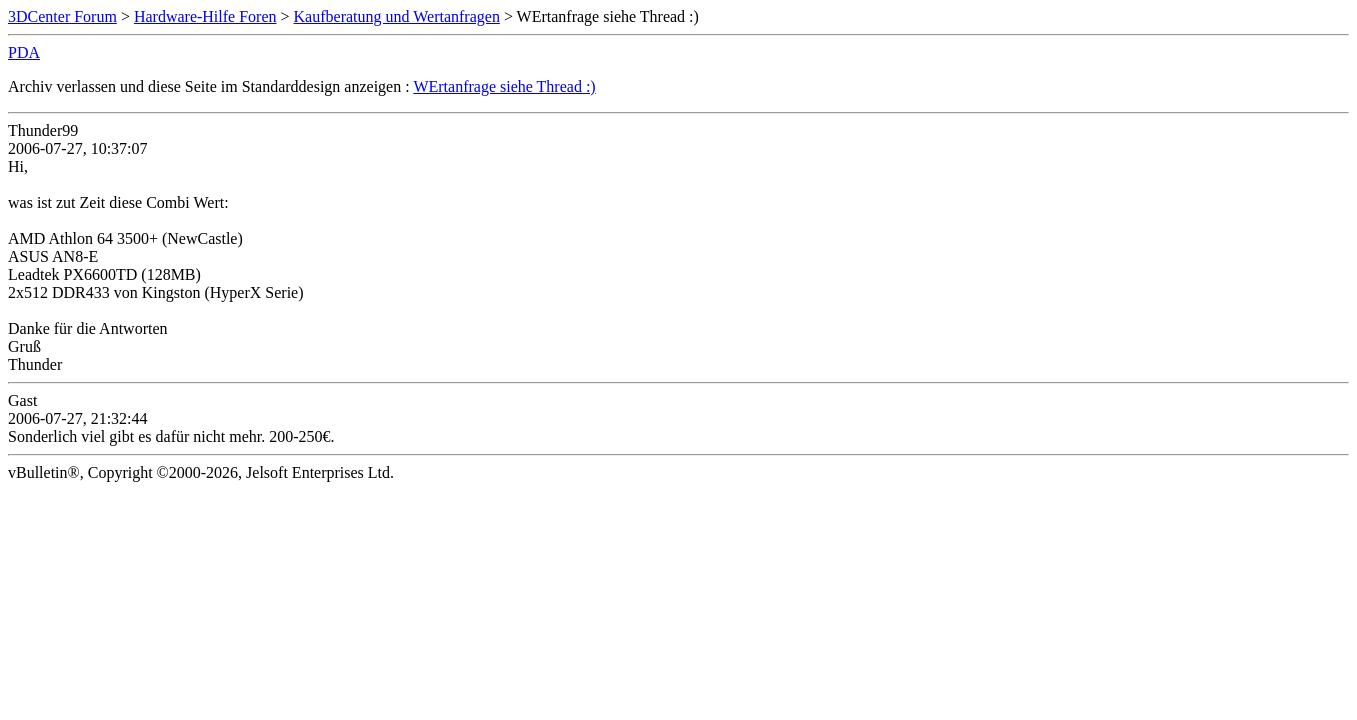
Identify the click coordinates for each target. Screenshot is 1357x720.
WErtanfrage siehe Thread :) (504, 86)
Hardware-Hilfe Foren (205, 16)
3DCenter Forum (62, 16)
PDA (24, 52)
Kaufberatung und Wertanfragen (397, 16)
